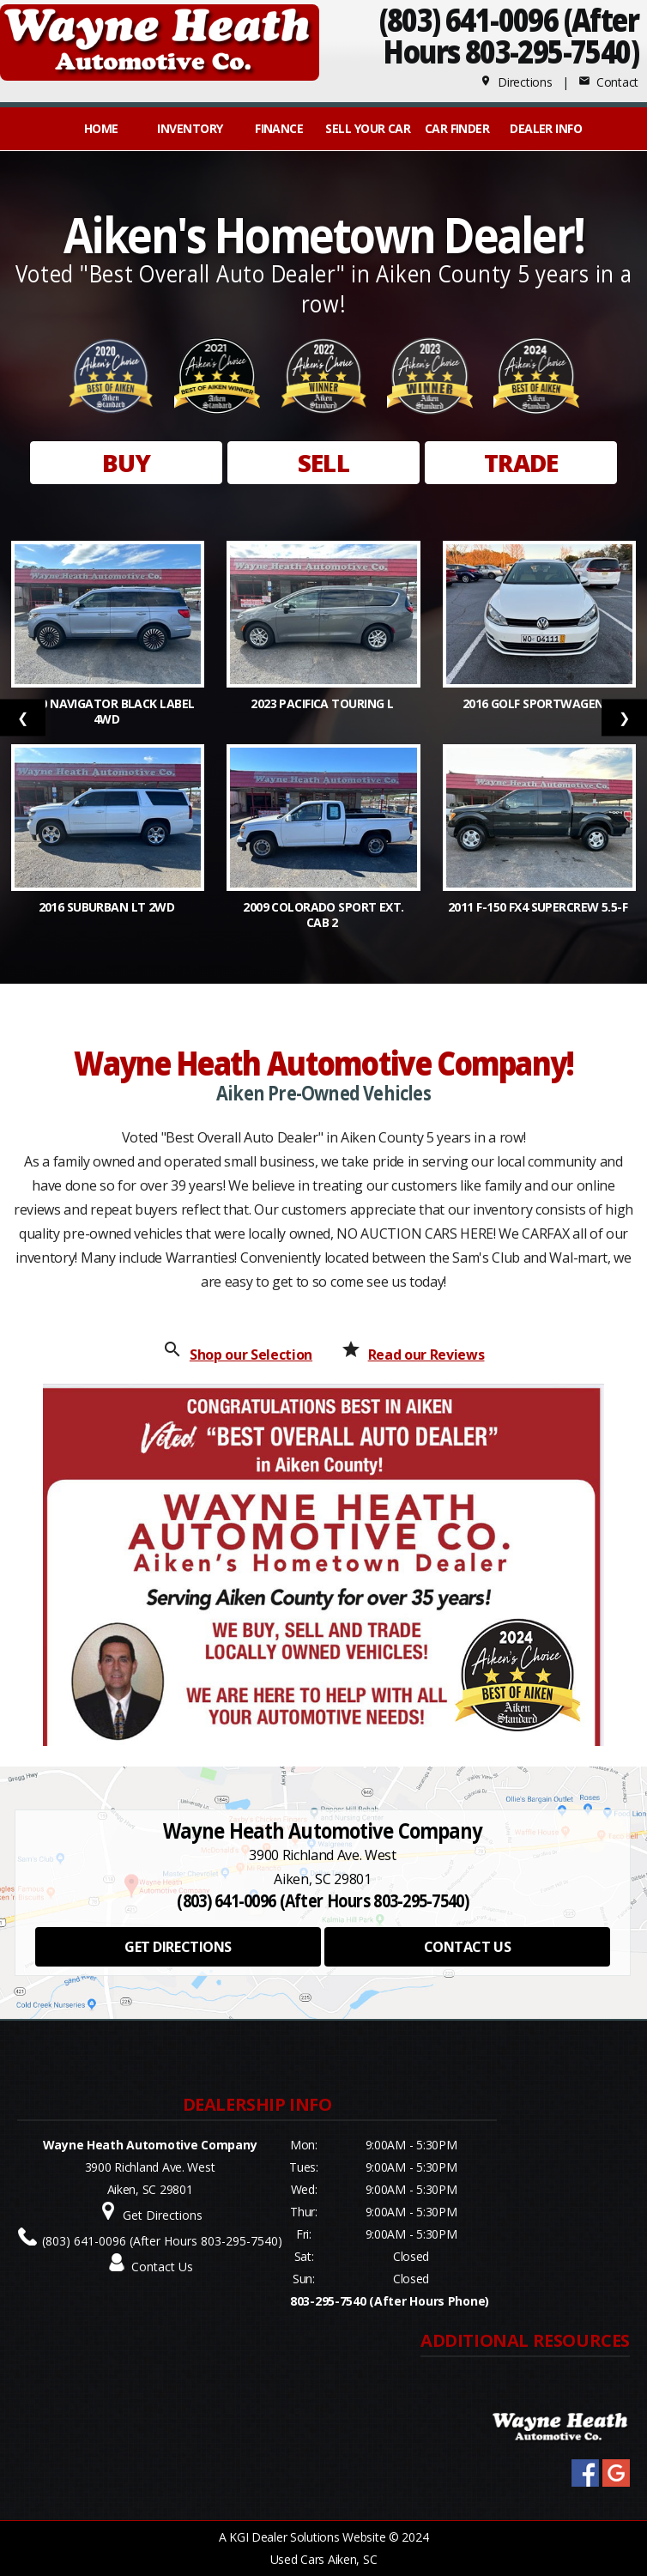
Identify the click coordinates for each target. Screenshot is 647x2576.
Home (101, 128)
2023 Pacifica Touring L (323, 703)
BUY (126, 462)
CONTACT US (467, 1946)
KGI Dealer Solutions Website (307, 2537)
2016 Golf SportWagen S (539, 703)
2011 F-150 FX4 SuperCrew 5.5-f (539, 907)
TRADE (521, 462)
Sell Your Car (367, 128)
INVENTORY (189, 128)
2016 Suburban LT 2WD (108, 907)
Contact (608, 82)
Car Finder (457, 128)
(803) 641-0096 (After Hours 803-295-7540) (162, 2241)
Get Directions (163, 2215)
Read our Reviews (426, 1354)
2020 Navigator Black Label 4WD (107, 711)
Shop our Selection (251, 1354)
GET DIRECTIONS (177, 1946)
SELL (323, 462)
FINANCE (279, 128)
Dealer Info (546, 128)
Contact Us (162, 2266)
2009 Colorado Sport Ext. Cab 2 (323, 914)
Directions (516, 82)
